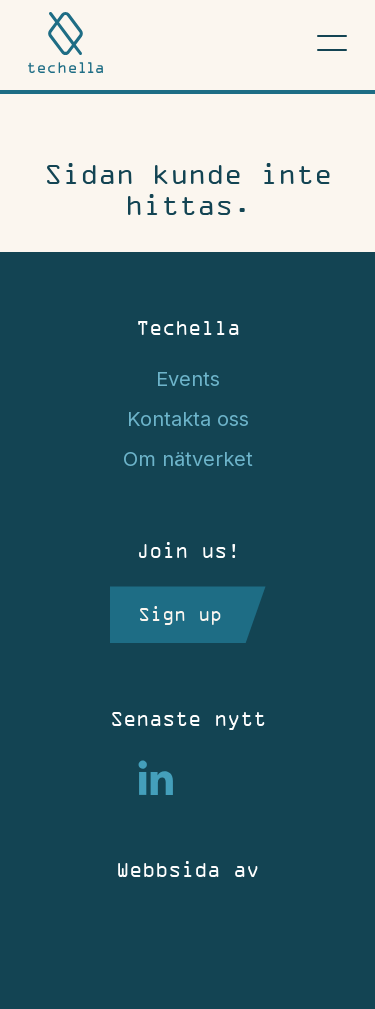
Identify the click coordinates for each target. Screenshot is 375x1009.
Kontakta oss (188, 419)
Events (188, 379)
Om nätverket (188, 459)
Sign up (180, 614)
